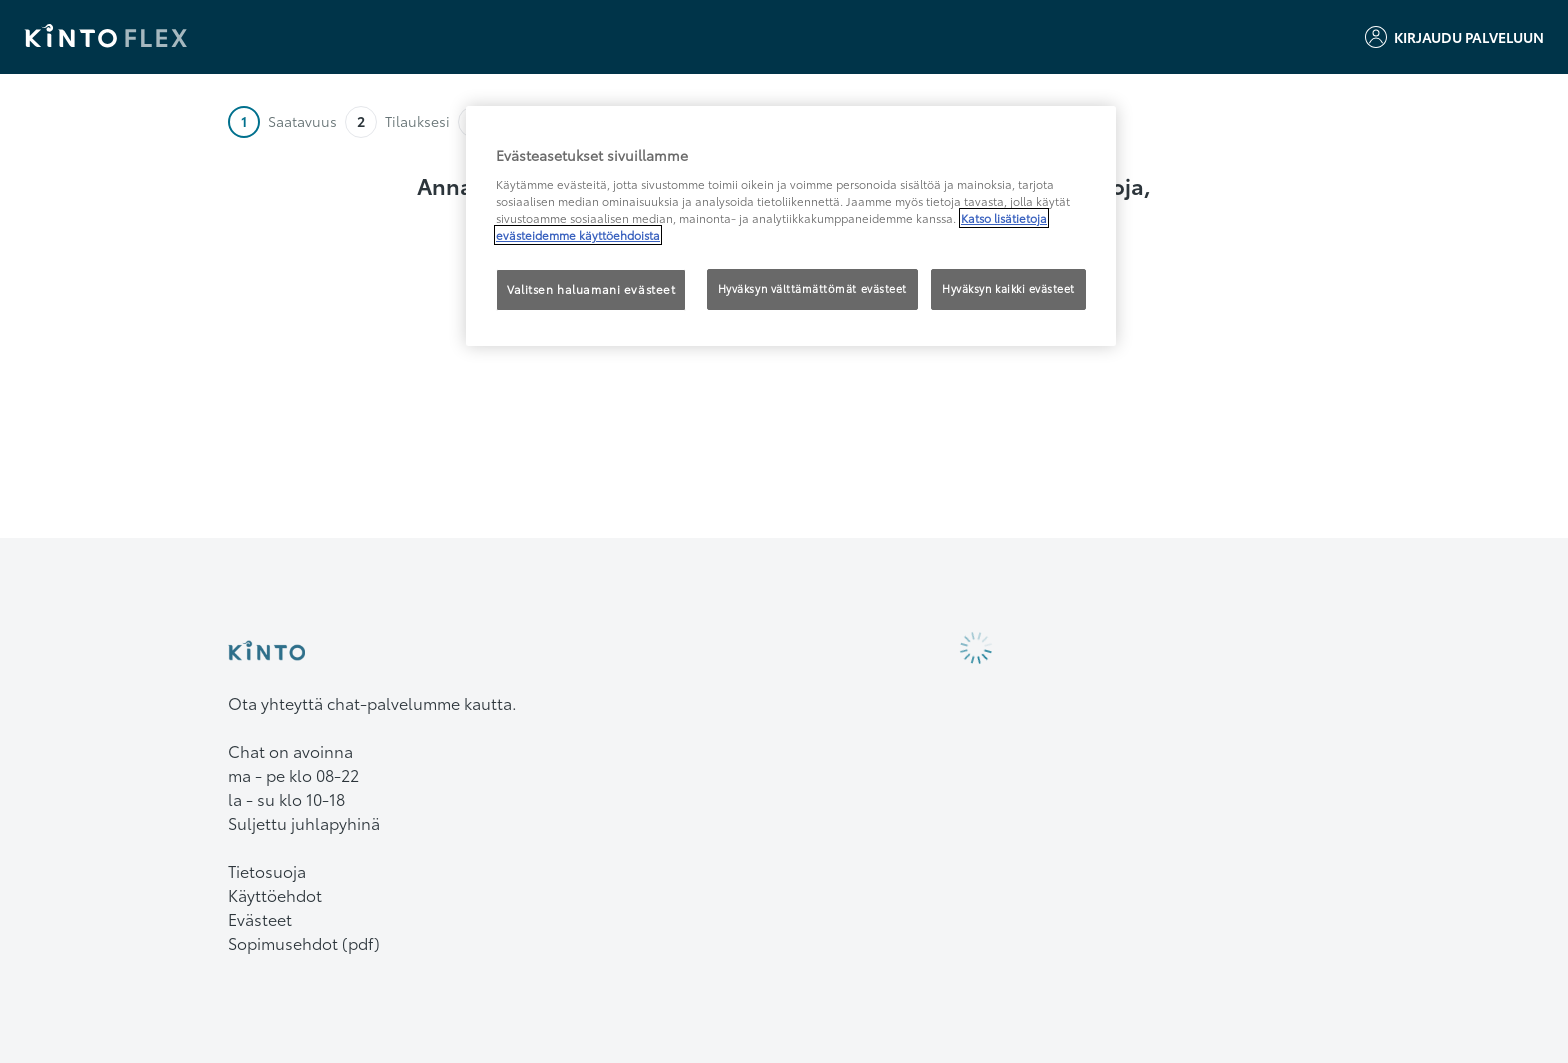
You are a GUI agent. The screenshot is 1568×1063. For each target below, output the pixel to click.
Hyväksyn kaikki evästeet (1008, 288)
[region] (791, 226)
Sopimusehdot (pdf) (304, 942)
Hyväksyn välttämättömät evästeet (812, 288)
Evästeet (260, 918)
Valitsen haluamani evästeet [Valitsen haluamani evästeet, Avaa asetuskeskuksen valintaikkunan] (591, 289)
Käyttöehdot (275, 894)
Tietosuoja (267, 870)
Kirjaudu (1454, 37)
